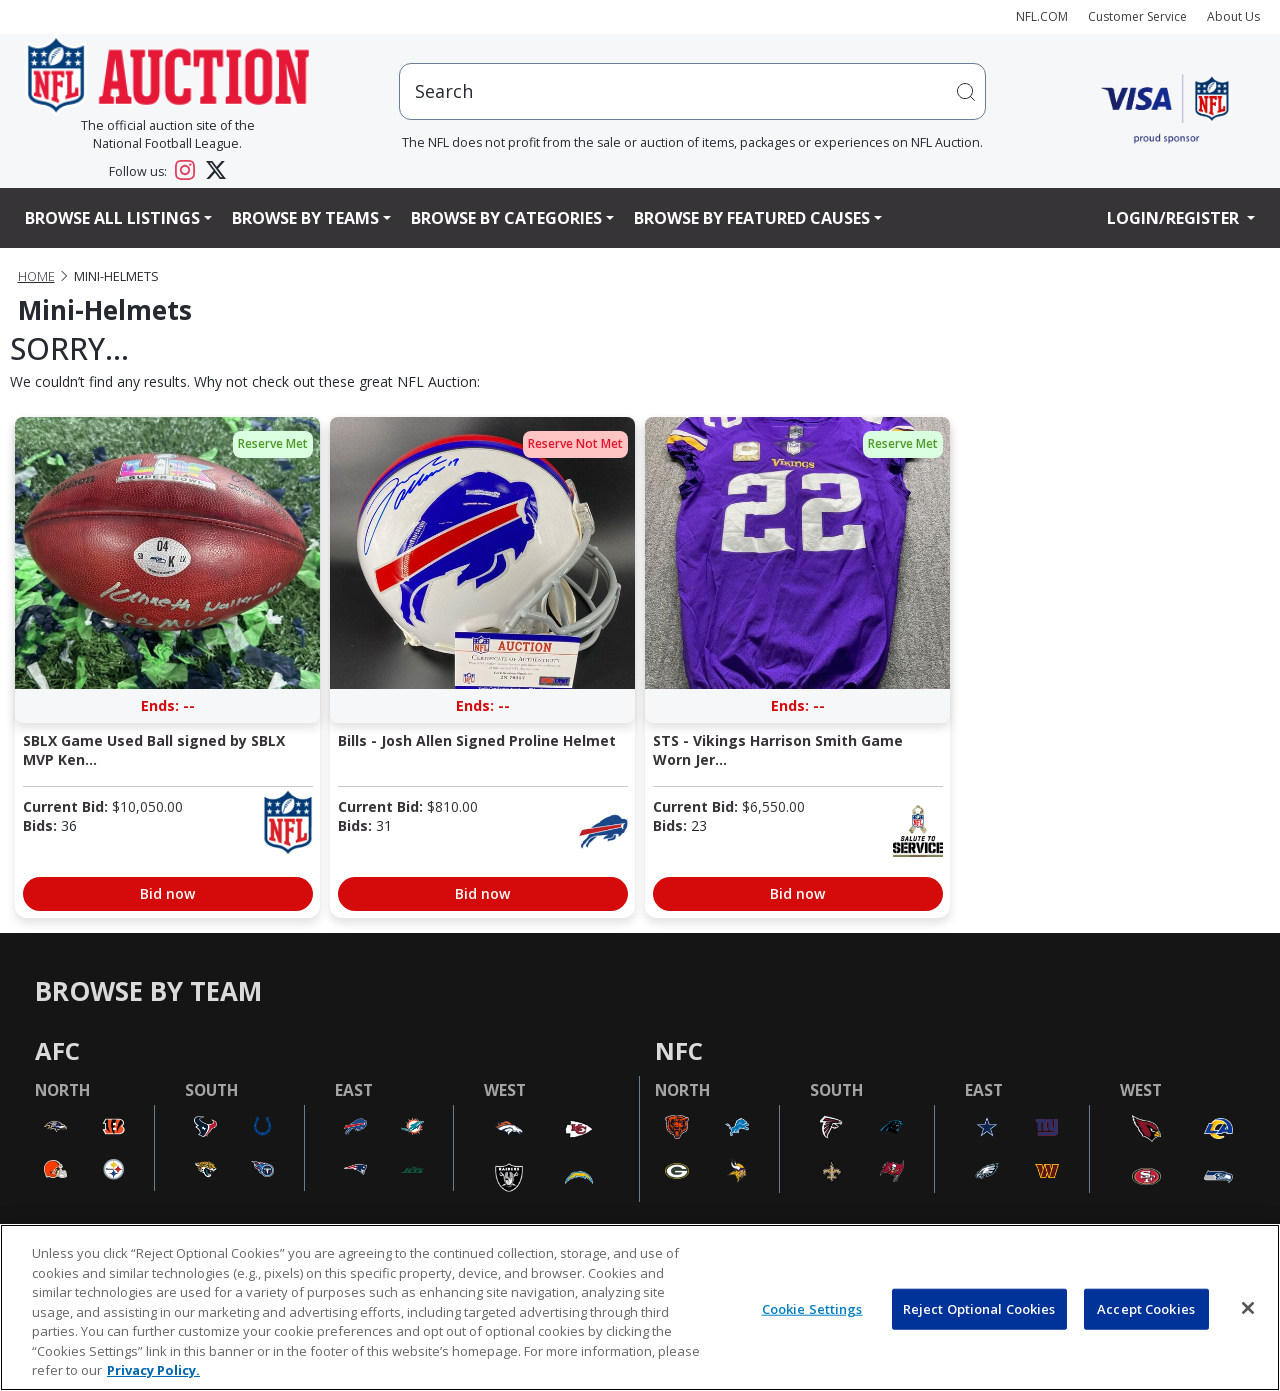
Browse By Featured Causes (752, 218)
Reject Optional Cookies (979, 1308)
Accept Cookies (1146, 1308)
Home (36, 276)
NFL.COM (1042, 16)
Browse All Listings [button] (112, 218)
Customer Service (1137, 16)
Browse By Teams (305, 218)
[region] (640, 1307)
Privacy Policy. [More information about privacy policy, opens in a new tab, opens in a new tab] (153, 1370)
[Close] (1248, 1308)
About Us (1233, 16)
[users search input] (693, 91)
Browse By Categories (506, 218)
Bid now (167, 893)
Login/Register (1175, 218)
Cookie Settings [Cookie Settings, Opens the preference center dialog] (812, 1308)
